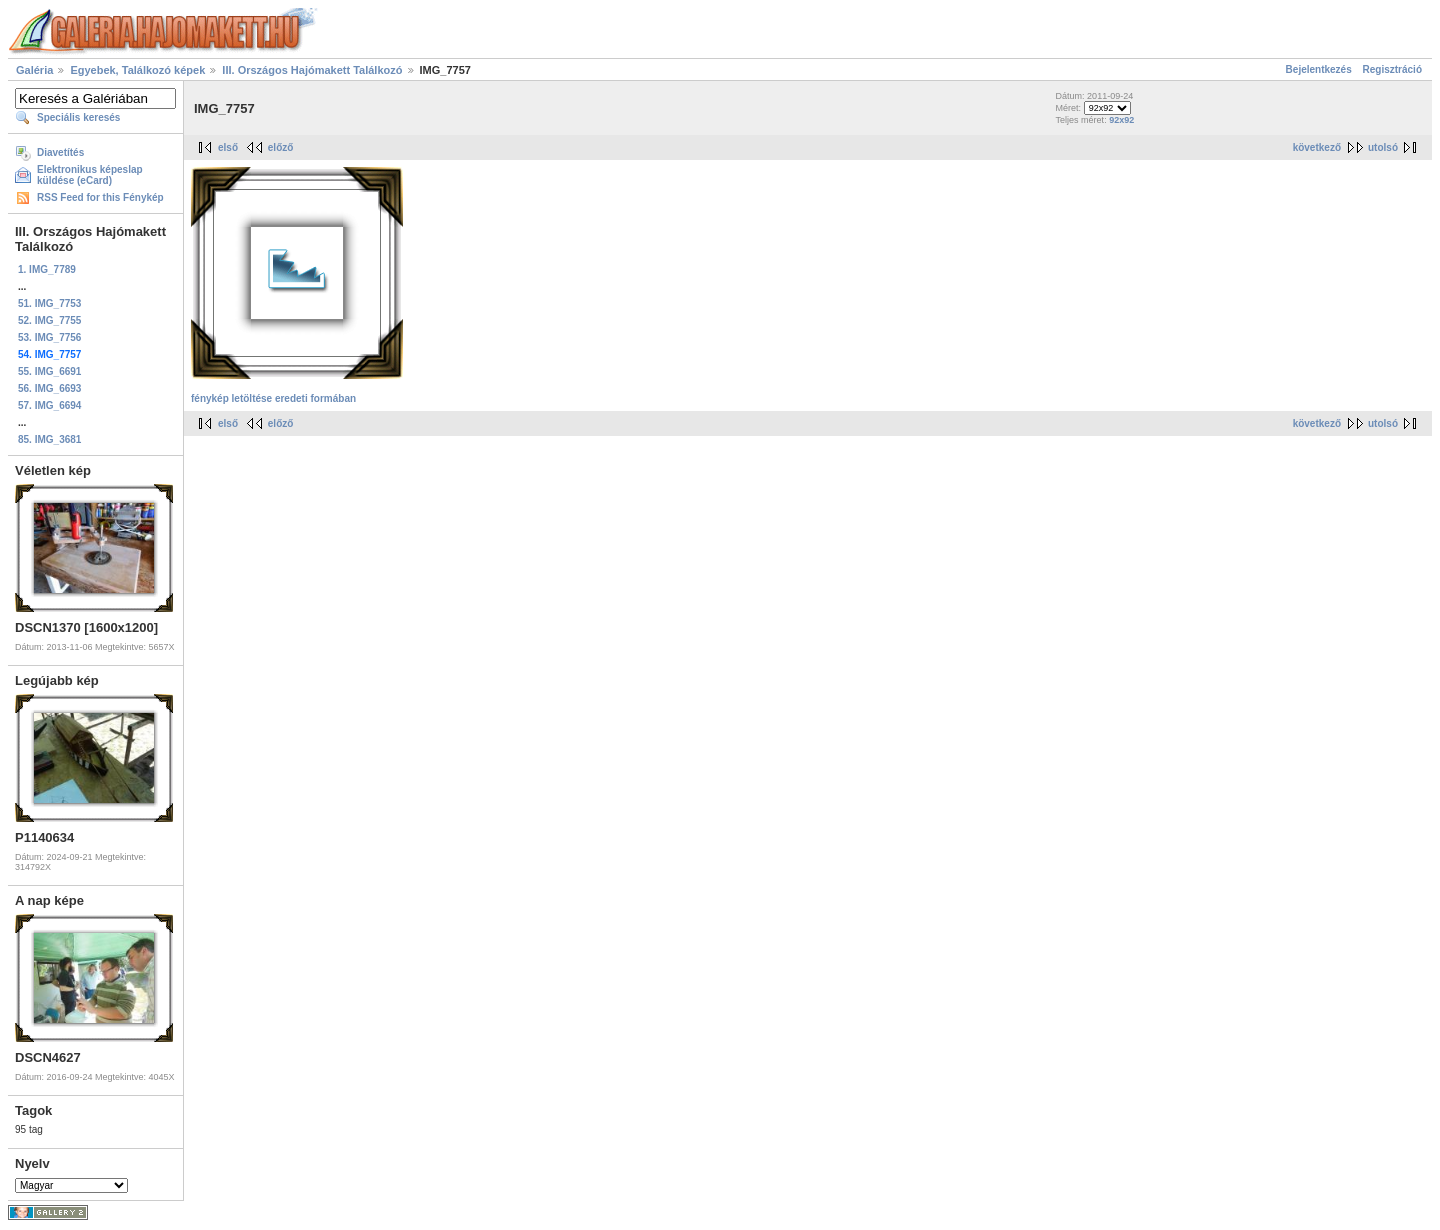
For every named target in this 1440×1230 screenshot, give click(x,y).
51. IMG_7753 (49, 303)
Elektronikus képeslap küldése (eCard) (90, 175)
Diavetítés (60, 152)
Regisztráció (1392, 69)
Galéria (34, 70)
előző (281, 147)
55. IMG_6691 (49, 371)
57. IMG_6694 (49, 405)
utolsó (1383, 147)
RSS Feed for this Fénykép (100, 197)
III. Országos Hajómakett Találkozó (313, 70)
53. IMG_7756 (49, 337)
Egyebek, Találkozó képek (137, 70)
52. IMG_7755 (49, 320)
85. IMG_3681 (49, 439)
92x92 (1121, 120)
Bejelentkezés (1319, 69)
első (228, 147)
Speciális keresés (78, 117)
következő (1317, 147)
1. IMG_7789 (47, 269)
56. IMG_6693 (49, 388)
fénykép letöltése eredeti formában (273, 398)
